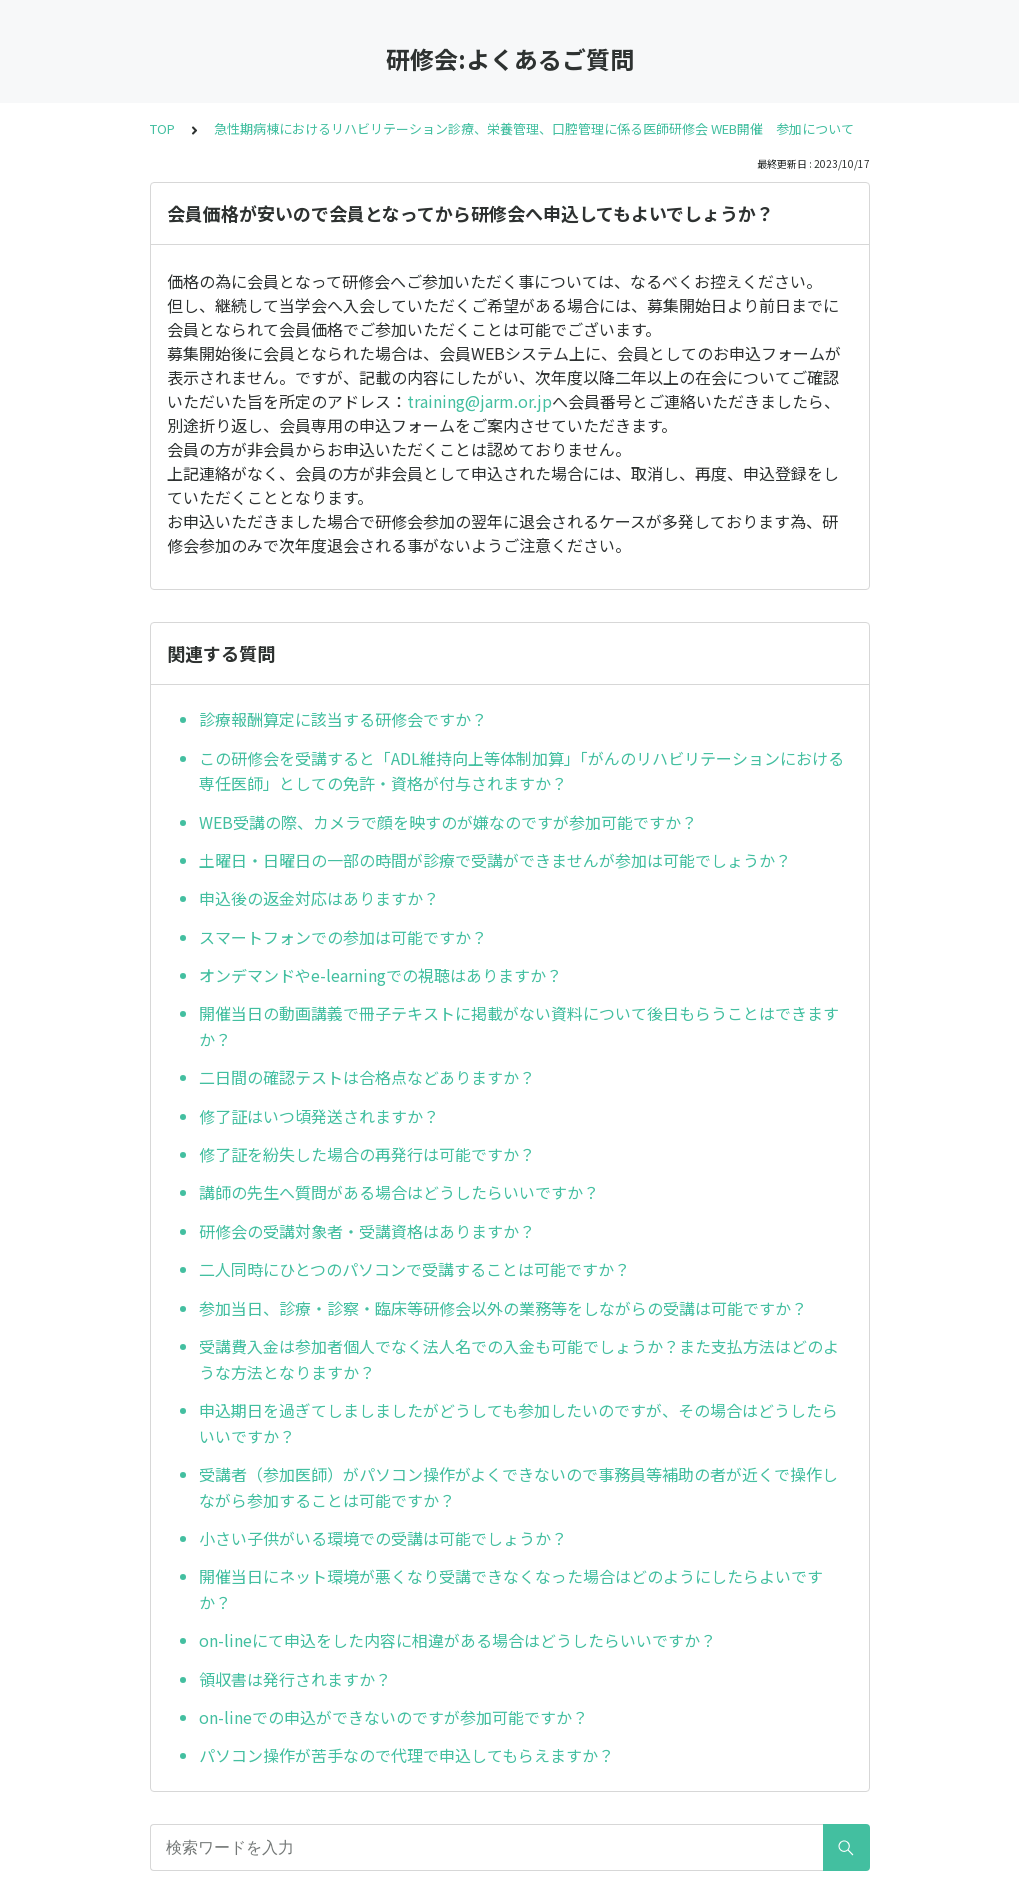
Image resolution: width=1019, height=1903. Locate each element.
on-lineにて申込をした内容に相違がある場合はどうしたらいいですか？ (457, 1640)
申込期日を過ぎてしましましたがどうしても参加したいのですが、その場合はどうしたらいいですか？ (518, 1423)
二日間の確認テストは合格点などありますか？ (367, 1077)
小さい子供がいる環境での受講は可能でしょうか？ (383, 1538)
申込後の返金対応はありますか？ (319, 898)
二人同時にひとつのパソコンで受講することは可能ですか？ (414, 1269)
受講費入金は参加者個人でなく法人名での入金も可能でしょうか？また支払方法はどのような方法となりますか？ (519, 1359)
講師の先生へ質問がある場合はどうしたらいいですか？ (399, 1192)
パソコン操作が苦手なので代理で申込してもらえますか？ (406, 1755)
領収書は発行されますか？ (295, 1679)
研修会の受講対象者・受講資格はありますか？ (367, 1231)
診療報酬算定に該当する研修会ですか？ (343, 719)
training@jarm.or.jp (479, 401)
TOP (162, 128)
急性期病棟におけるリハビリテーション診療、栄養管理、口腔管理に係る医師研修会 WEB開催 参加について (534, 128)
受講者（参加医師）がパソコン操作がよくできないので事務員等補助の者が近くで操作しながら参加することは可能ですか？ (518, 1487)
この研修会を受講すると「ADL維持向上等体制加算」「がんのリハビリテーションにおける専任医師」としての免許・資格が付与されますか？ (521, 771)
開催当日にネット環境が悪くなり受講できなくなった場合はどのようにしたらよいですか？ (511, 1589)
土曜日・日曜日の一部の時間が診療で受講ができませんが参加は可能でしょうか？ (495, 860)
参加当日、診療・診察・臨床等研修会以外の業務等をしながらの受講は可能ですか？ (503, 1308)
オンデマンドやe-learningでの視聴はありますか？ (380, 975)
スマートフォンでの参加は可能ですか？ (343, 937)
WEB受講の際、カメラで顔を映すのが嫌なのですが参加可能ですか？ (448, 822)
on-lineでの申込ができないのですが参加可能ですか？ (393, 1717)
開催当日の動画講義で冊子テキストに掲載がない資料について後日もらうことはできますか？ (519, 1026)
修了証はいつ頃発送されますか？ (319, 1116)
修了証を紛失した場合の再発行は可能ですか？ (367, 1154)
